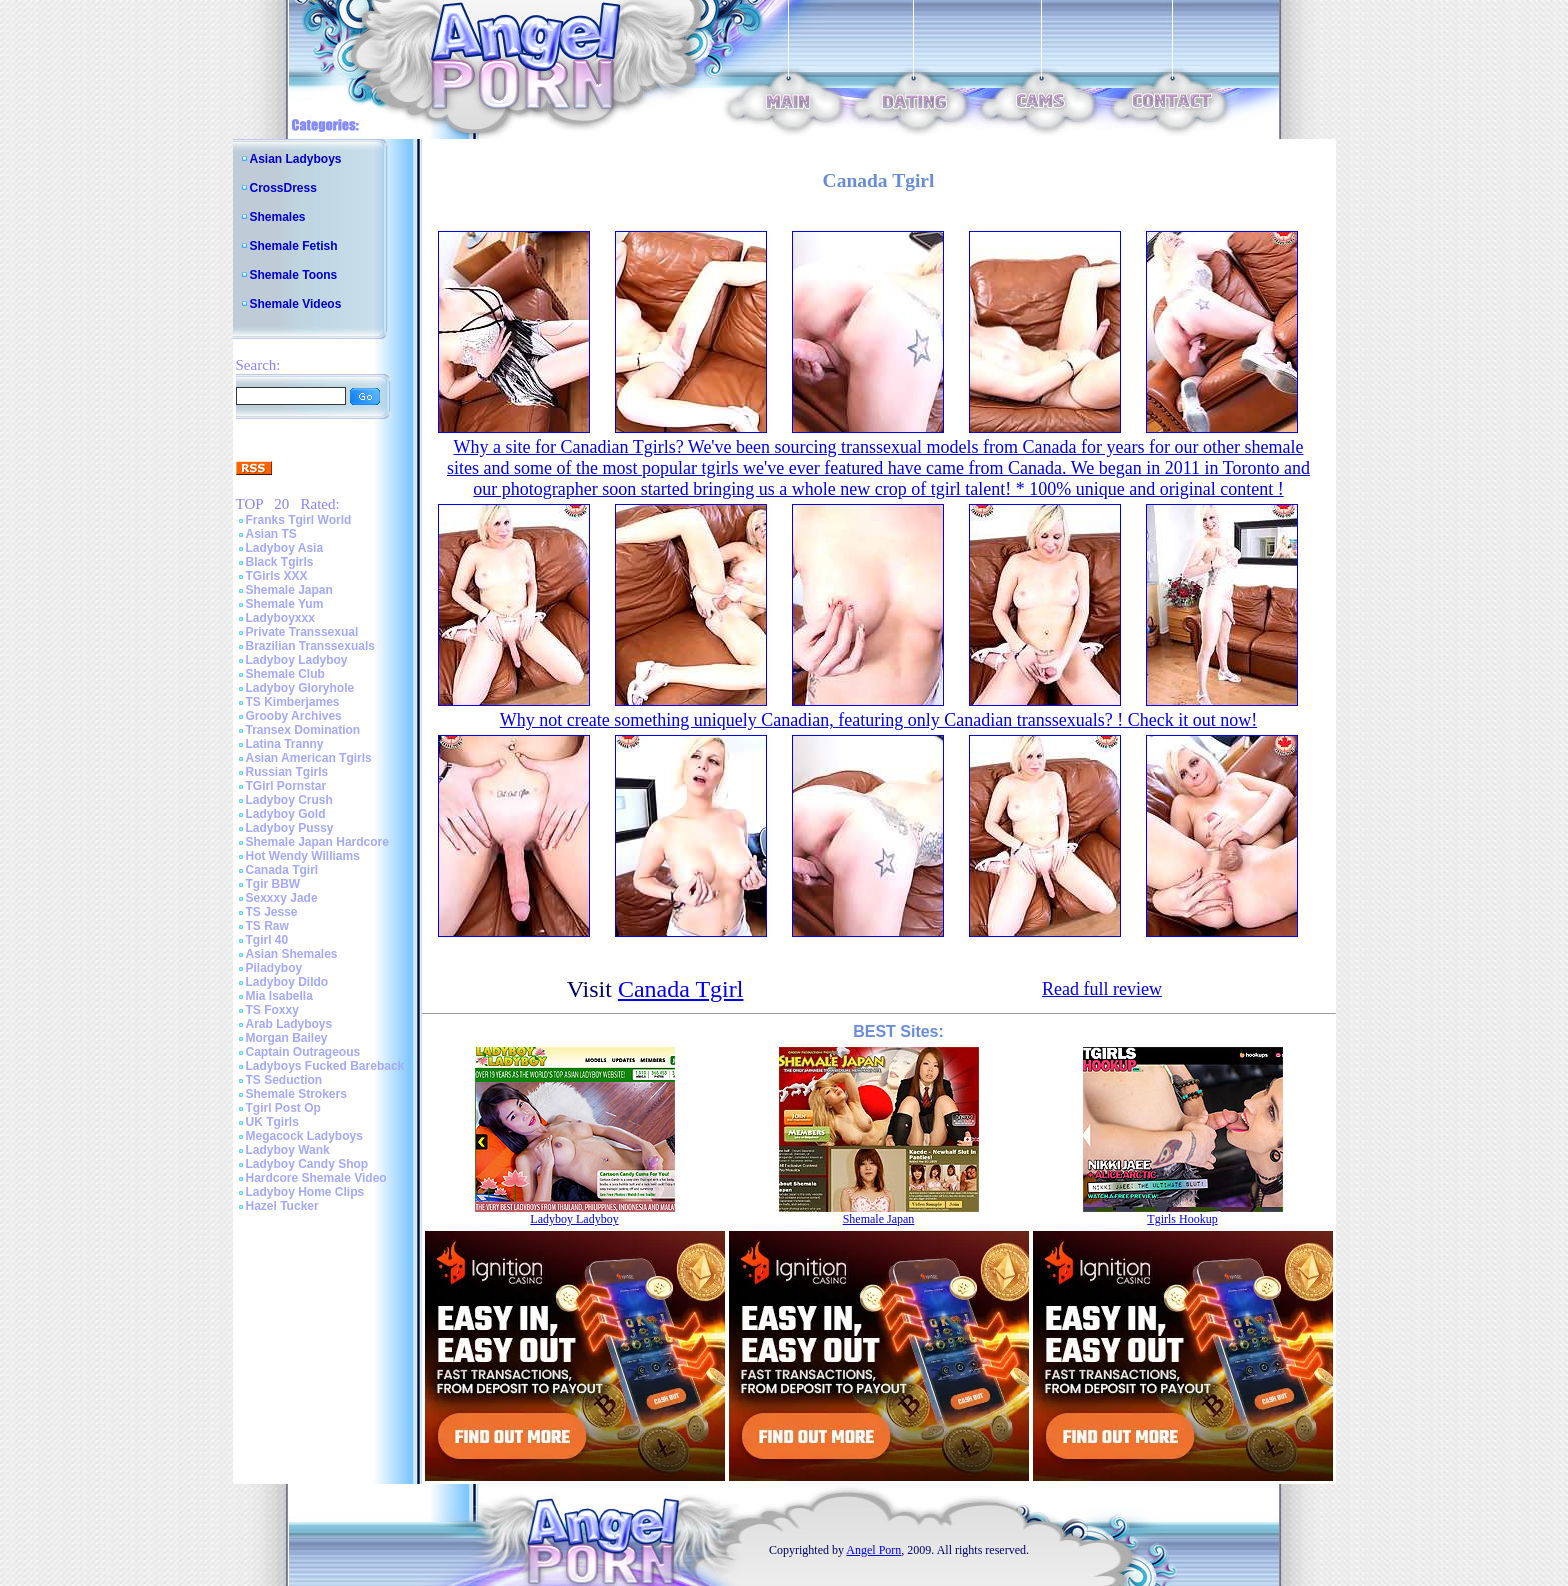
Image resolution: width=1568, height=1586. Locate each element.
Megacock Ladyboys (304, 1136)
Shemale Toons (294, 275)
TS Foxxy (272, 1010)
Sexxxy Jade (282, 898)
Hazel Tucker (282, 1206)
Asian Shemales (292, 954)
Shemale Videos (296, 304)
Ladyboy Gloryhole (300, 688)
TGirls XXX (277, 576)
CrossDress (283, 188)
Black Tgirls (280, 562)
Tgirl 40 (267, 940)
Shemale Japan (289, 590)
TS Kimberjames (293, 702)
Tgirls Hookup (1182, 1219)
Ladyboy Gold (286, 814)
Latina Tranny (285, 744)
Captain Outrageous (303, 1052)
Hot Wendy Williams (303, 856)
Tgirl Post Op (283, 1108)
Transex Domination (303, 730)
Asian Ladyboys (296, 159)
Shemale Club (285, 674)
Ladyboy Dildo (287, 982)
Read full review (1102, 989)
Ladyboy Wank (288, 1150)
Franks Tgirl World (299, 520)
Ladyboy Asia (285, 548)
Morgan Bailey (287, 1038)
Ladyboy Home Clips (305, 1192)
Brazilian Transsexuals (310, 646)
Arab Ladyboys (289, 1024)
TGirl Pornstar (286, 786)
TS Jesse (272, 912)
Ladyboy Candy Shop (307, 1164)
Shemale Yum (285, 604)
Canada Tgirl (282, 870)
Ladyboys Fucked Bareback (325, 1066)
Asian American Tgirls (309, 758)
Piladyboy (274, 968)
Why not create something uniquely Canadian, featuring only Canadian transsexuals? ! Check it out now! (878, 720)
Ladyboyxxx (280, 618)
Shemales (278, 217)
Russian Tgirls (287, 772)
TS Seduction (284, 1080)
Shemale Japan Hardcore (317, 842)
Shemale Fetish (294, 246)
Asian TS (271, 534)
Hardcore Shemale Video (316, 1178)
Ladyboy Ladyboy (297, 660)
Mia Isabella (279, 996)
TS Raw (267, 926)
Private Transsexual (302, 632)
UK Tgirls (272, 1122)
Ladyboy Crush (289, 800)
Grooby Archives (294, 716)
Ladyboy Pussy (290, 828)
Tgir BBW (273, 884)
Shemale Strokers (296, 1094)
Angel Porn (873, 1550)
